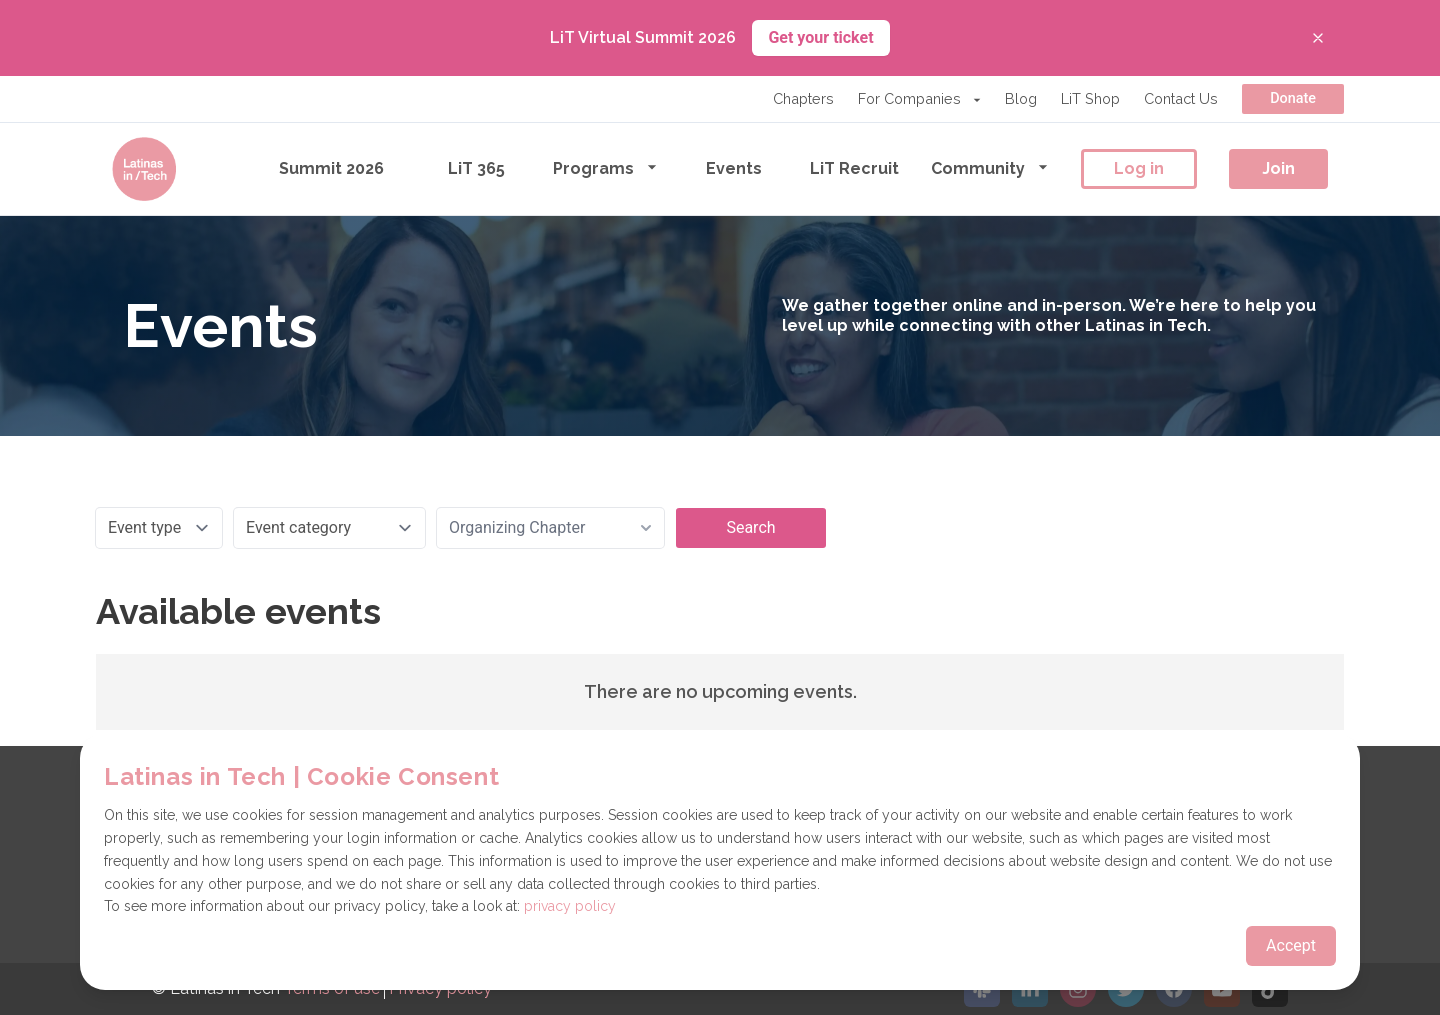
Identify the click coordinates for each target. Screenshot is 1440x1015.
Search (750, 527)
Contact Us (1181, 98)
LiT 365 (476, 168)
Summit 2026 (331, 168)
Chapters (803, 98)
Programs (605, 167)
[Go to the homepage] (144, 169)
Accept (1291, 945)
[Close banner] (1318, 38)
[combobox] (550, 528)
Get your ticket (820, 37)
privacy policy (570, 906)
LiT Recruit (854, 168)
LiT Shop (1090, 98)
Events (734, 168)
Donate (1293, 98)
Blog (1021, 98)
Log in (1139, 168)
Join (1278, 168)
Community (990, 167)
